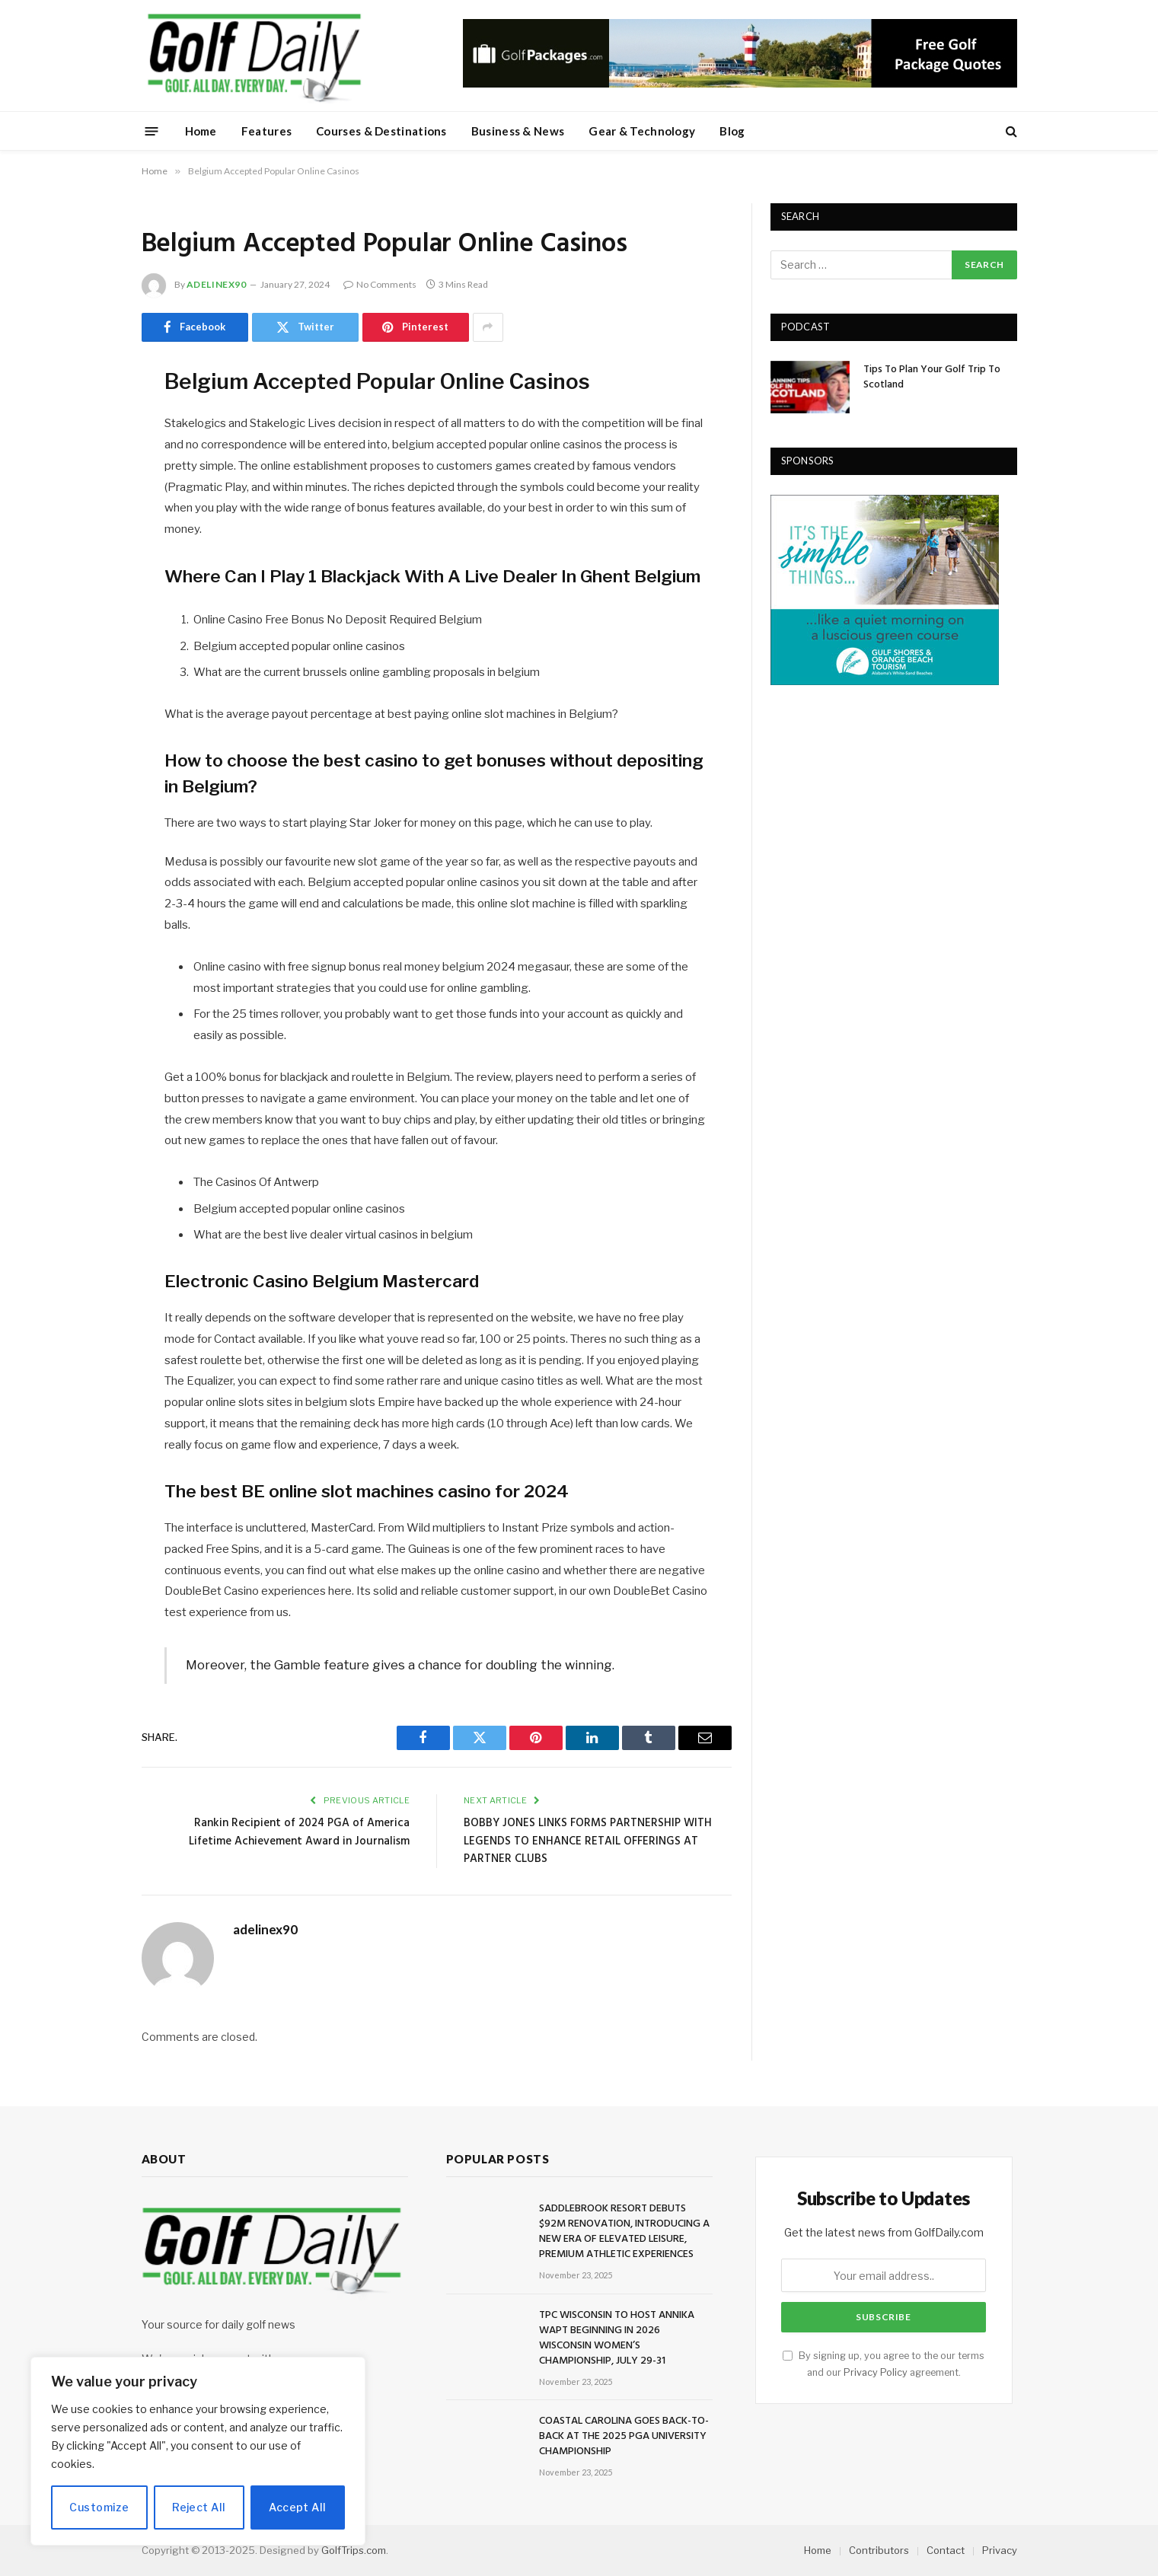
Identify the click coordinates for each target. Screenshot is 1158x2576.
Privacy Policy (876, 2372)
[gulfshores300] (884, 680)
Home (201, 131)
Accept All (297, 2507)
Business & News (518, 131)
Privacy (999, 2550)
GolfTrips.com (353, 2550)
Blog (732, 131)
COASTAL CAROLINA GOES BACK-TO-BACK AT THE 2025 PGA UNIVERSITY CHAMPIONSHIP (624, 2437)
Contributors (879, 2550)
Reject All (198, 2507)
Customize (99, 2507)
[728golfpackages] (740, 84)
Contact (946, 2550)
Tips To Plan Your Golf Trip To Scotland (931, 377)
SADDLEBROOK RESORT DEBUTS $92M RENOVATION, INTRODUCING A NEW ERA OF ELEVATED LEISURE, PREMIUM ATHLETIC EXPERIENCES (624, 2231)
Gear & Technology (642, 131)
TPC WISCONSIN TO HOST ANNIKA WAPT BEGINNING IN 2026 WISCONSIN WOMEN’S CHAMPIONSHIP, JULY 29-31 (616, 2338)
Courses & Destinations (381, 131)
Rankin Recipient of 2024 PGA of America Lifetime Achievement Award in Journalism (299, 1832)
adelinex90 (217, 284)
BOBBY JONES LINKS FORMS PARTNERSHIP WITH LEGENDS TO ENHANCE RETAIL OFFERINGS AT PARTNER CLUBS (588, 1841)
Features (266, 131)
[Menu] (151, 131)
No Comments (379, 284)
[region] (197, 2451)
